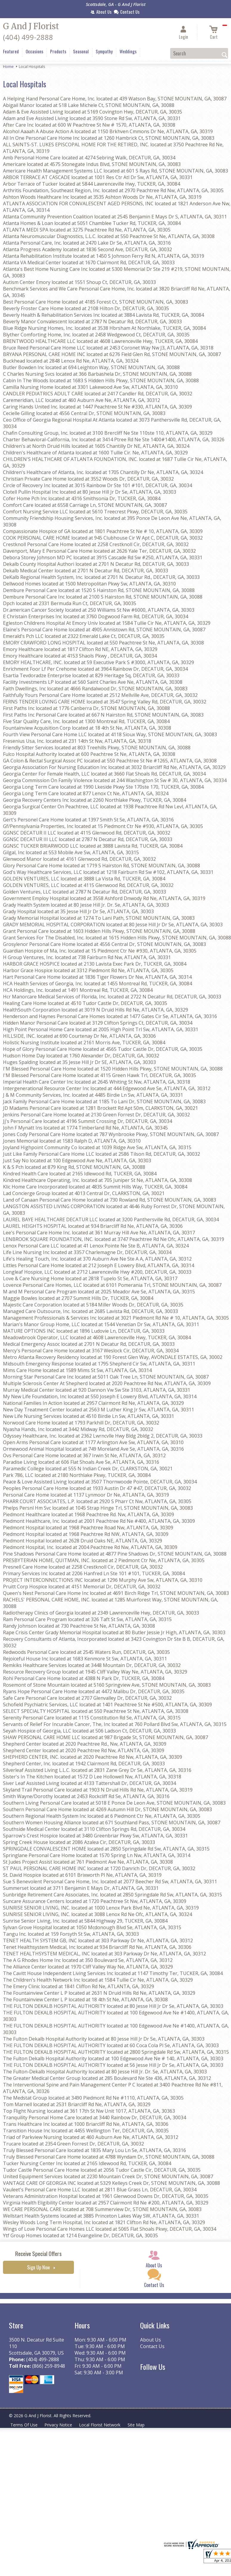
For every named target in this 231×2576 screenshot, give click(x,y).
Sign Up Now (38, 2267)
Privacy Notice (58, 2425)
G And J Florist (31, 26)
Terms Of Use (24, 2425)
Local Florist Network (100, 2425)
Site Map (136, 2425)
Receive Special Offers (38, 2253)
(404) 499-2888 (28, 37)
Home (8, 66)
